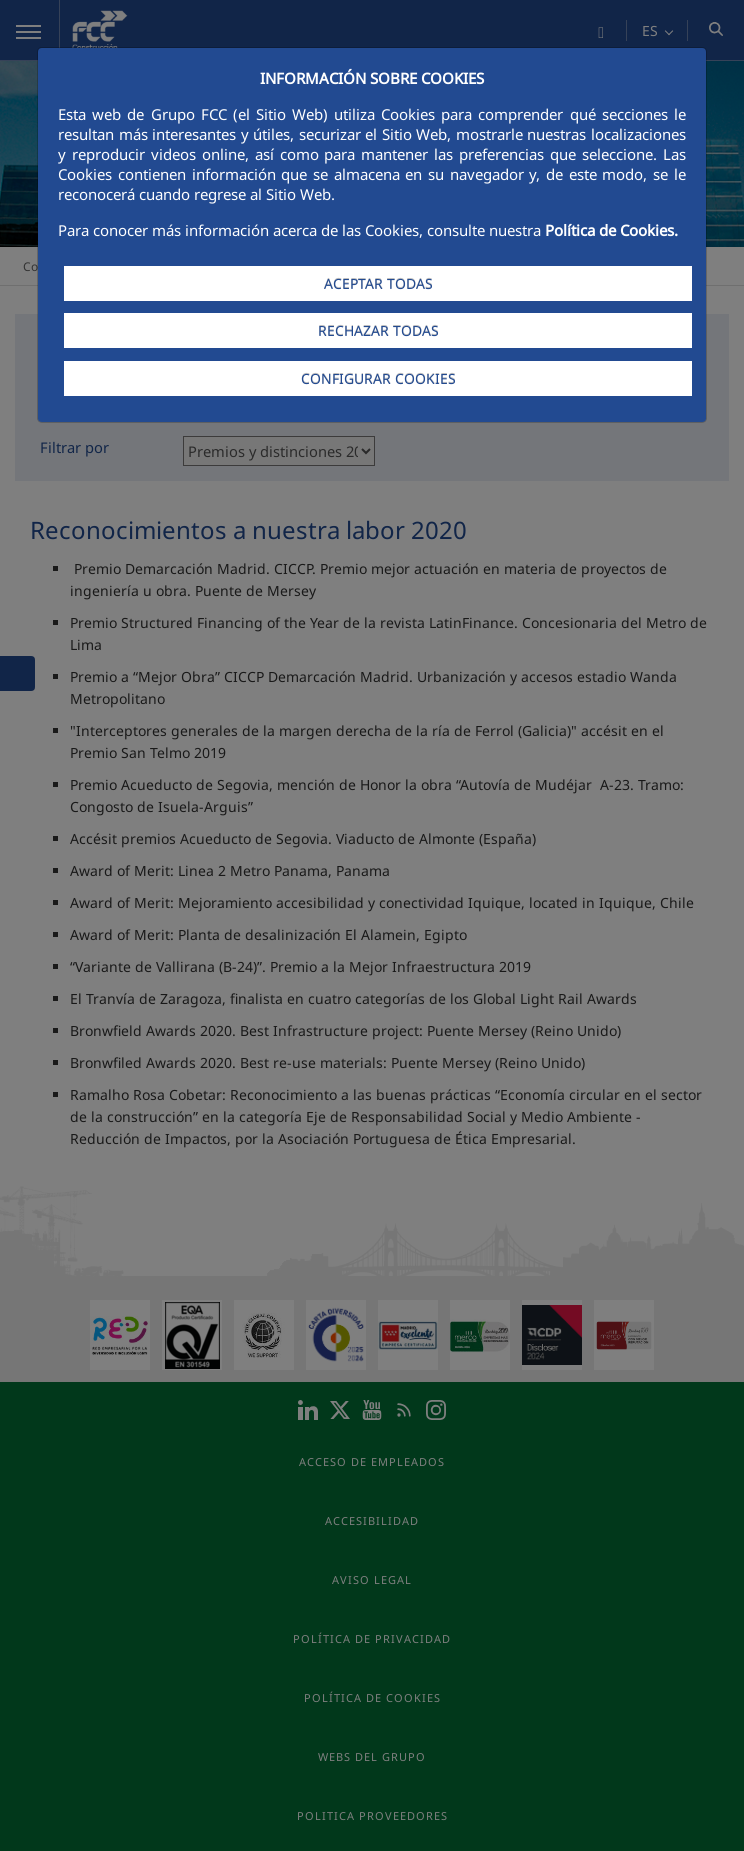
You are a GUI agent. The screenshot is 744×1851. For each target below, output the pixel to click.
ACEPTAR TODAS (378, 283)
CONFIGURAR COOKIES (378, 378)
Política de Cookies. (611, 230)
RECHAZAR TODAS (378, 330)
